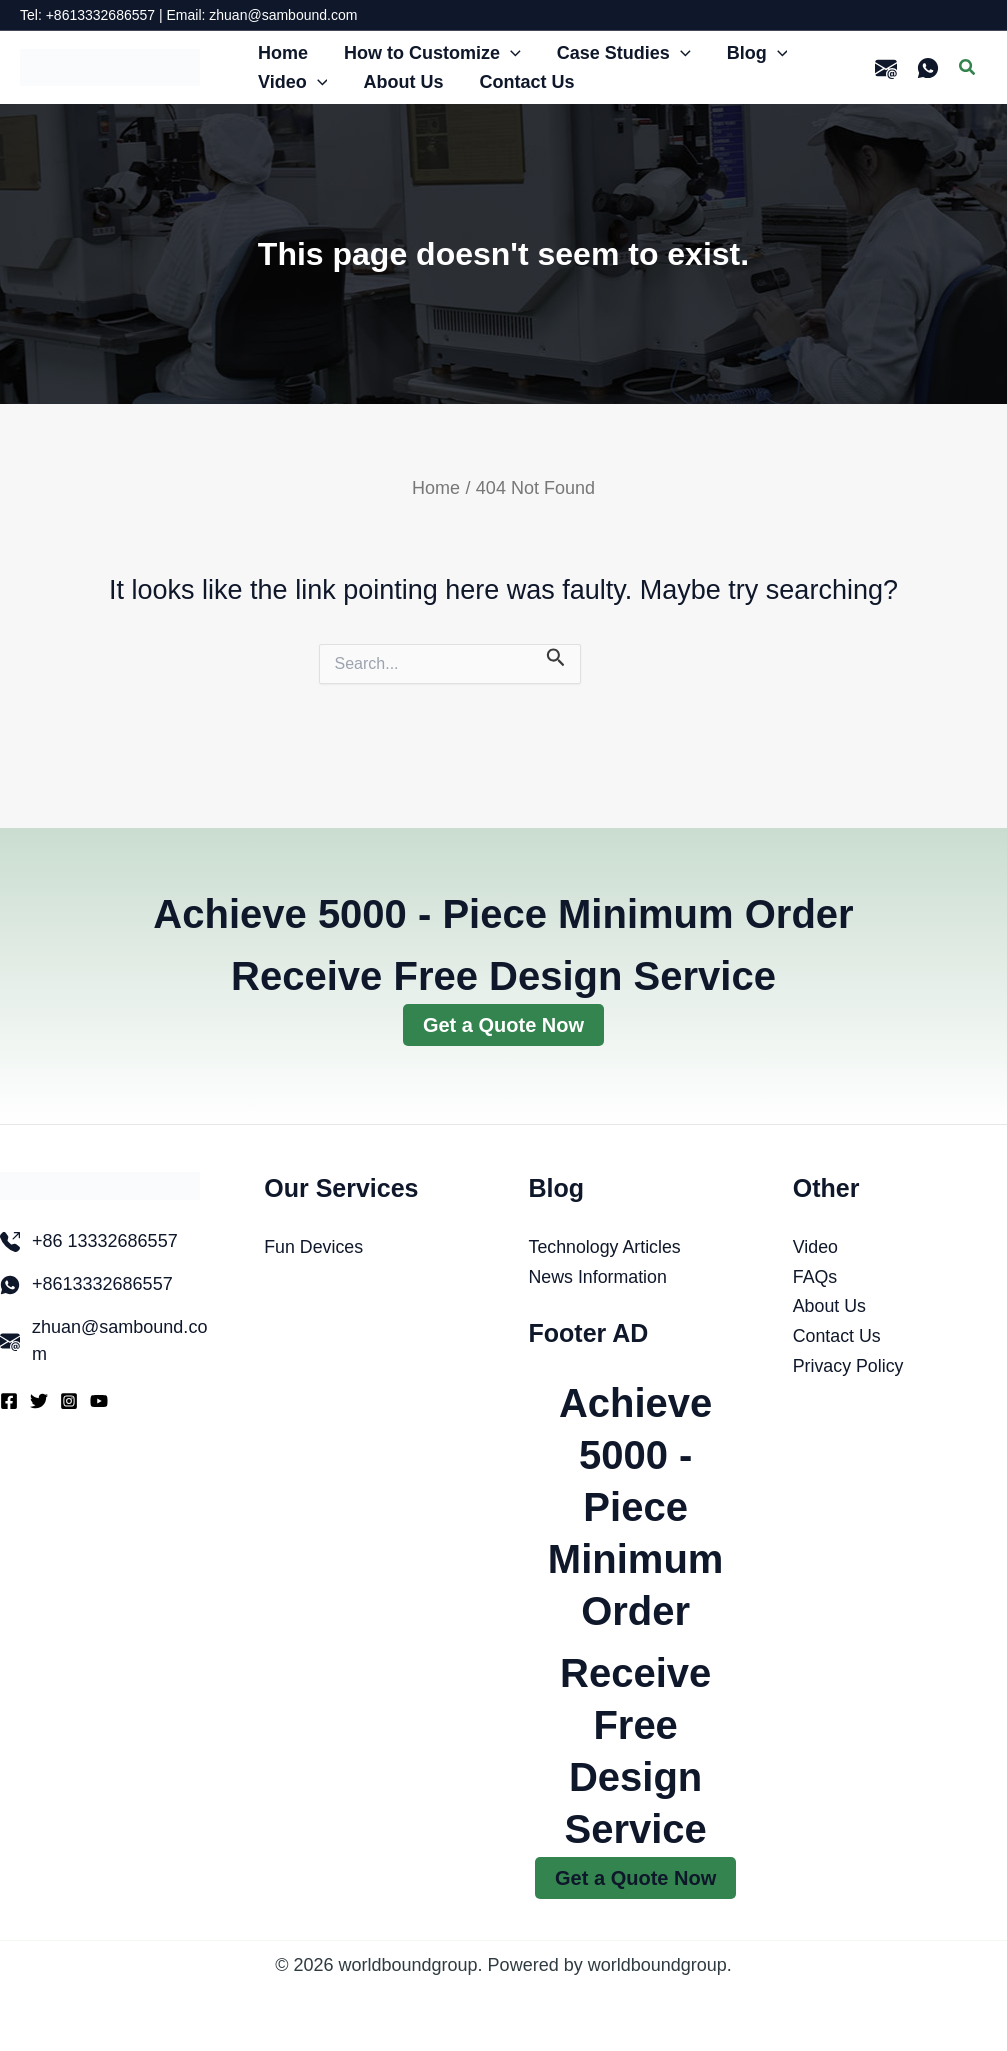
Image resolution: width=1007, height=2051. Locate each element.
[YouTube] (99, 1401)
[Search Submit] (556, 657)
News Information (599, 1277)
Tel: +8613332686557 (87, 15)
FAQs (815, 1277)
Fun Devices (314, 1247)
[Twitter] (39, 1401)
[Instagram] (69, 1401)
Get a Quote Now (503, 1025)
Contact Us (837, 1336)
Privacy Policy (849, 1366)
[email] (886, 68)
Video (816, 1247)
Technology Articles (606, 1247)
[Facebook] (9, 1401)
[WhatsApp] (928, 68)
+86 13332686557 (105, 1241)
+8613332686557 (102, 1284)
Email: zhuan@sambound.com (262, 15)
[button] (510, 53)
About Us (830, 1306)
